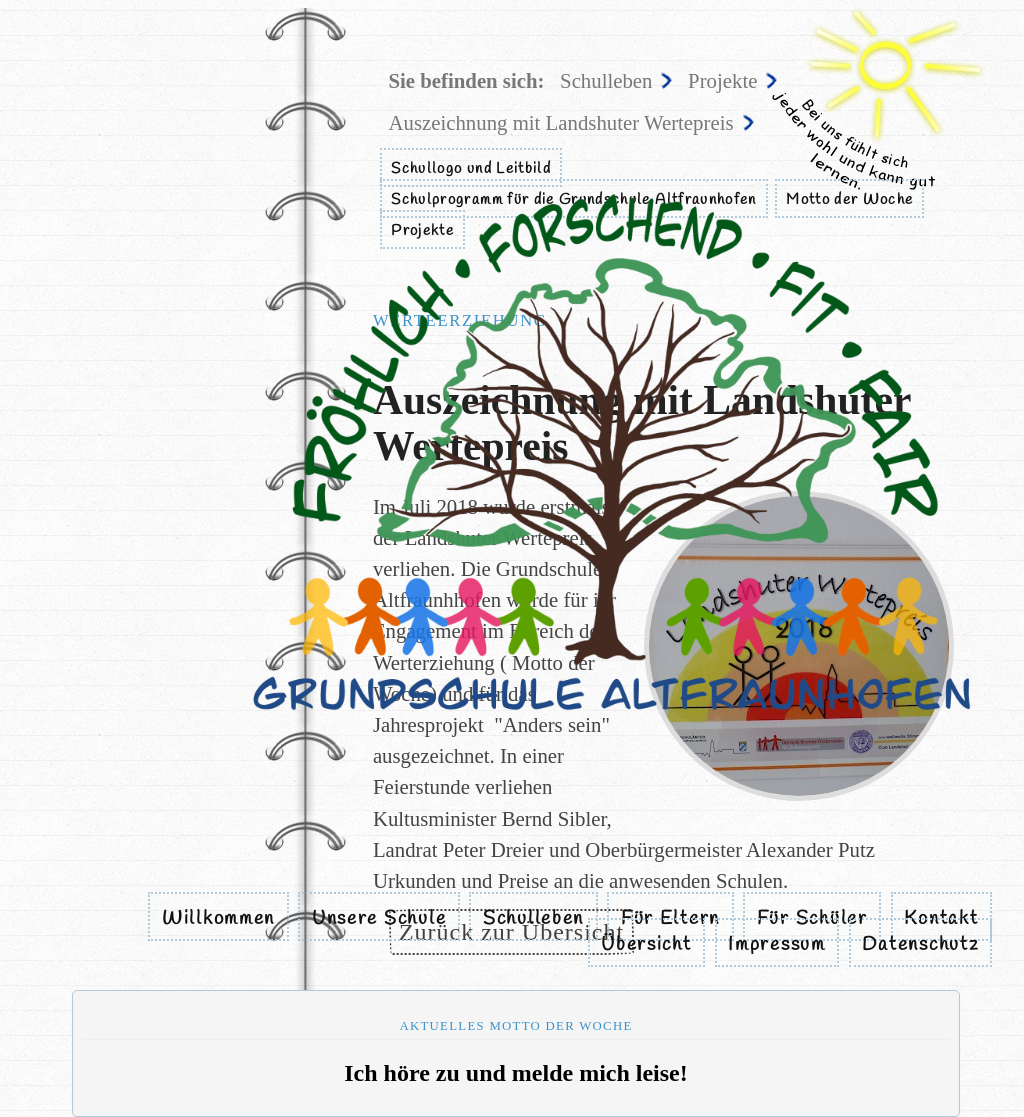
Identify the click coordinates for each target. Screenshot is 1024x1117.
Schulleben (533, 919)
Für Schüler (812, 919)
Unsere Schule (379, 919)
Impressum (777, 945)
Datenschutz (920, 945)
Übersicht (646, 945)
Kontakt (941, 919)
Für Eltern (670, 919)
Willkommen (218, 919)
